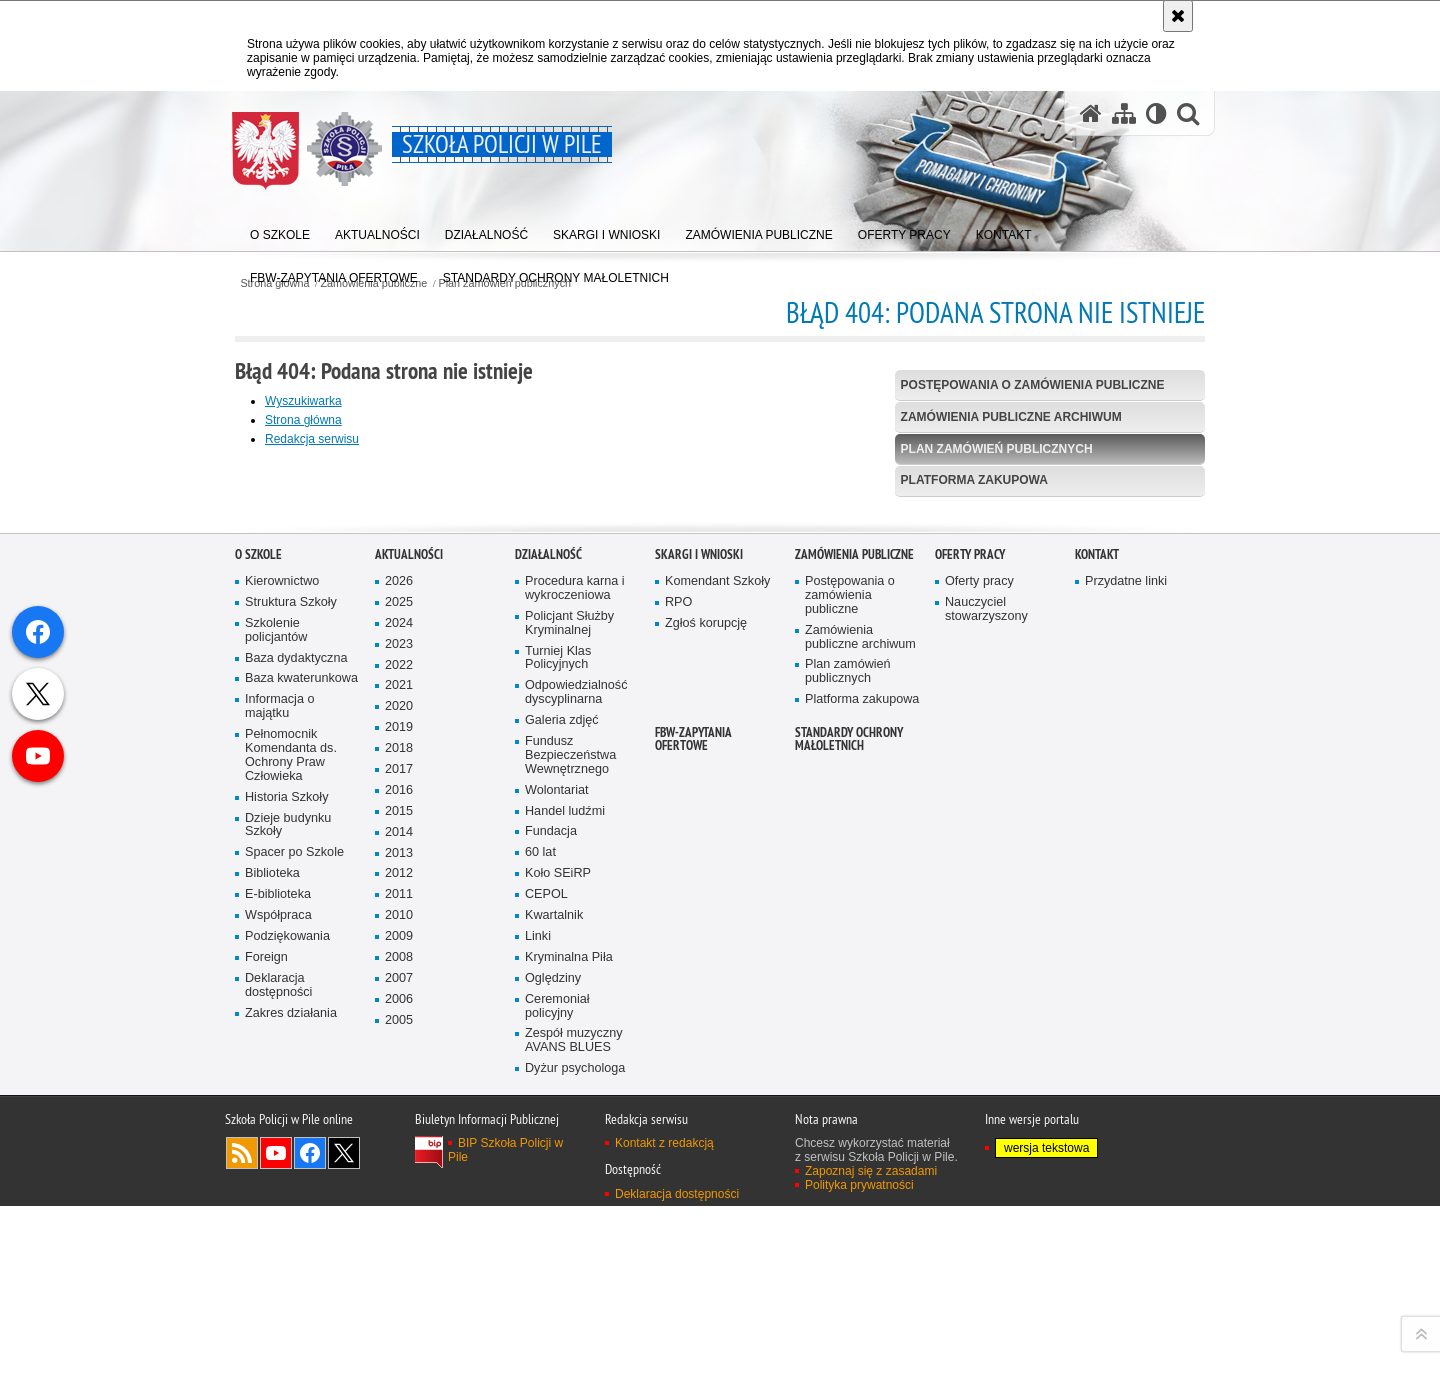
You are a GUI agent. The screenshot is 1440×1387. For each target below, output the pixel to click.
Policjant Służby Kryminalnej (569, 1034)
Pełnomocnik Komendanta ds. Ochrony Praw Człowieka (291, 1167)
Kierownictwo (282, 992)
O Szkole (258, 965)
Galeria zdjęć (562, 1132)
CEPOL (546, 1306)
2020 (399, 1118)
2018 (399, 1160)
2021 (399, 1097)
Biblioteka (272, 1285)
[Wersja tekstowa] (1156, 113)
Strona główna (303, 420)
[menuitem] (280, 230)
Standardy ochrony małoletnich (849, 1150)
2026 (399, 992)
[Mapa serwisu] (1124, 113)
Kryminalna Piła (569, 1368)
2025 (399, 1013)
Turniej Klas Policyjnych (558, 1069)
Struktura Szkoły (291, 1013)
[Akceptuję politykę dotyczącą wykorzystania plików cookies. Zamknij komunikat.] (1178, 16)
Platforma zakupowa (974, 480)
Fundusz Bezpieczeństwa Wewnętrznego (570, 1166)
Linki (538, 1347)
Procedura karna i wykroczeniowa (575, 999)
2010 (399, 1327)
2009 (399, 1348)
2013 (399, 1264)
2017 (399, 1180)
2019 (399, 1139)
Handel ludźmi (565, 1222)
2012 (399, 1285)
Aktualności (409, 965)
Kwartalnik (554, 1326)
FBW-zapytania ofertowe (693, 1150)
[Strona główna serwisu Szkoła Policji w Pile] (1091, 113)
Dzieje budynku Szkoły (288, 1236)
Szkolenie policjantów (276, 1041)
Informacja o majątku (279, 1118)
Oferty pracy (970, 965)
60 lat (540, 1264)
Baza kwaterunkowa (301, 1090)
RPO (678, 1013)
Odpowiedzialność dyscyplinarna (576, 1104)
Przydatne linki (1126, 992)
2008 (399, 1368)
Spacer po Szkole (294, 1264)
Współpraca (278, 1326)
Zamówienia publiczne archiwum (1011, 417)
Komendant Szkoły (717, 992)
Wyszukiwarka (303, 401)
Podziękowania (287, 1347)
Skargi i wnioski (699, 965)
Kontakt (1097, 965)
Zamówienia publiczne (854, 965)
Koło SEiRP (558, 1285)
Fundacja (551, 1243)
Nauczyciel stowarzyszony (986, 1020)
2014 (399, 1243)
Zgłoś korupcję (706, 1034)
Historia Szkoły (287, 1208)
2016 (399, 1201)
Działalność (548, 965)
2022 (399, 1076)
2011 (399, 1306)
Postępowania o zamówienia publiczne (1033, 385)
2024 (399, 1034)
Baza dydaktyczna (296, 1069)
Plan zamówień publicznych (997, 449)
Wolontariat (557, 1201)
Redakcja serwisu (312, 439)
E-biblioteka (278, 1306)
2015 (399, 1222)
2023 (399, 1055)
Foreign (266, 1368)
